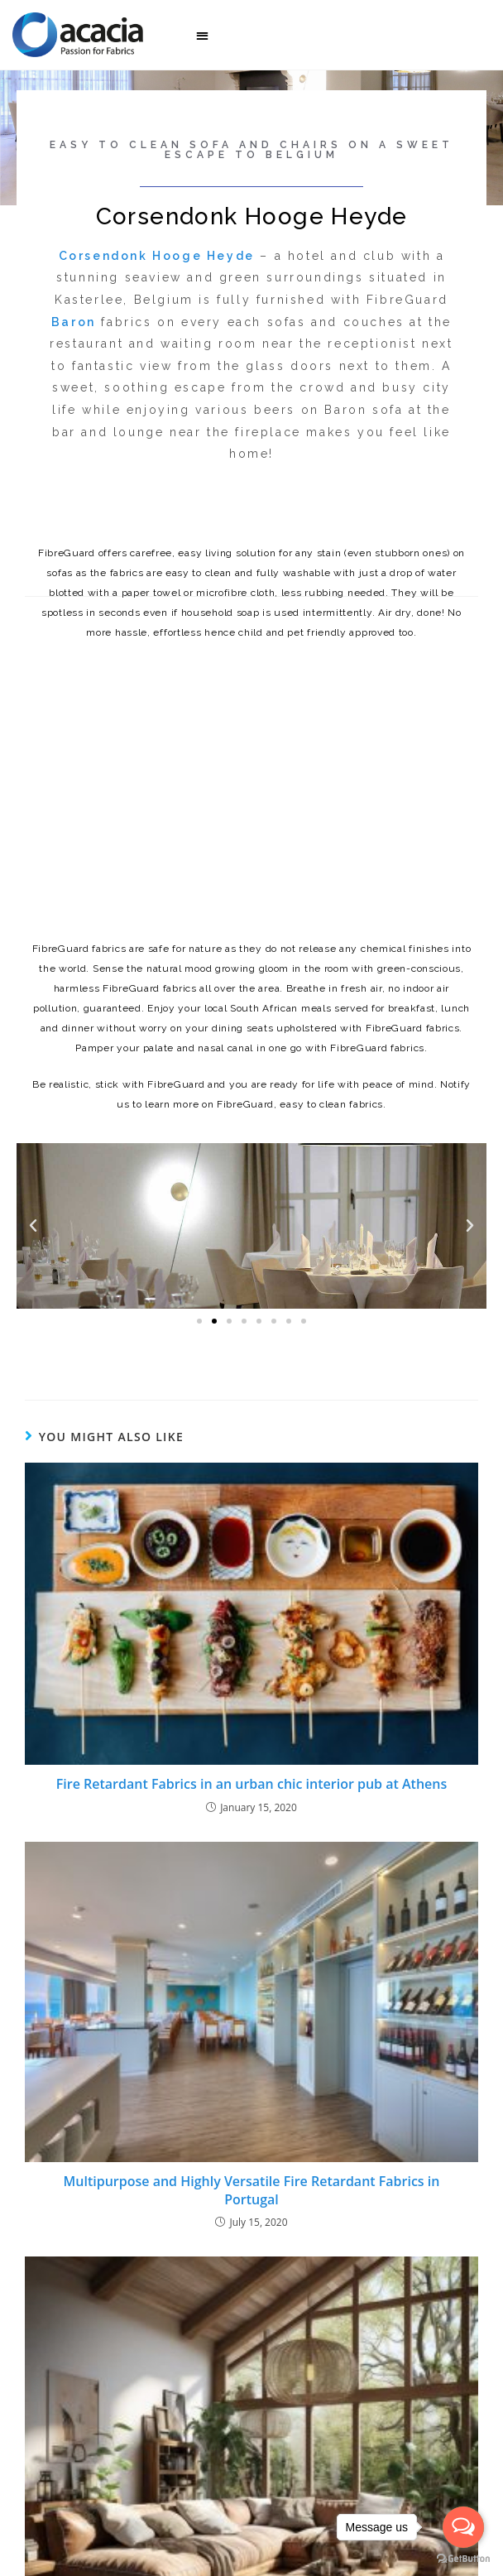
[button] (202, 35)
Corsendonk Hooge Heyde (157, 255)
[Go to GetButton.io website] (463, 2559)
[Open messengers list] (463, 2527)
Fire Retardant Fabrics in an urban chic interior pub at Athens (251, 1784)
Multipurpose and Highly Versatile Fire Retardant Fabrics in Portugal (252, 2190)
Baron (73, 322)
